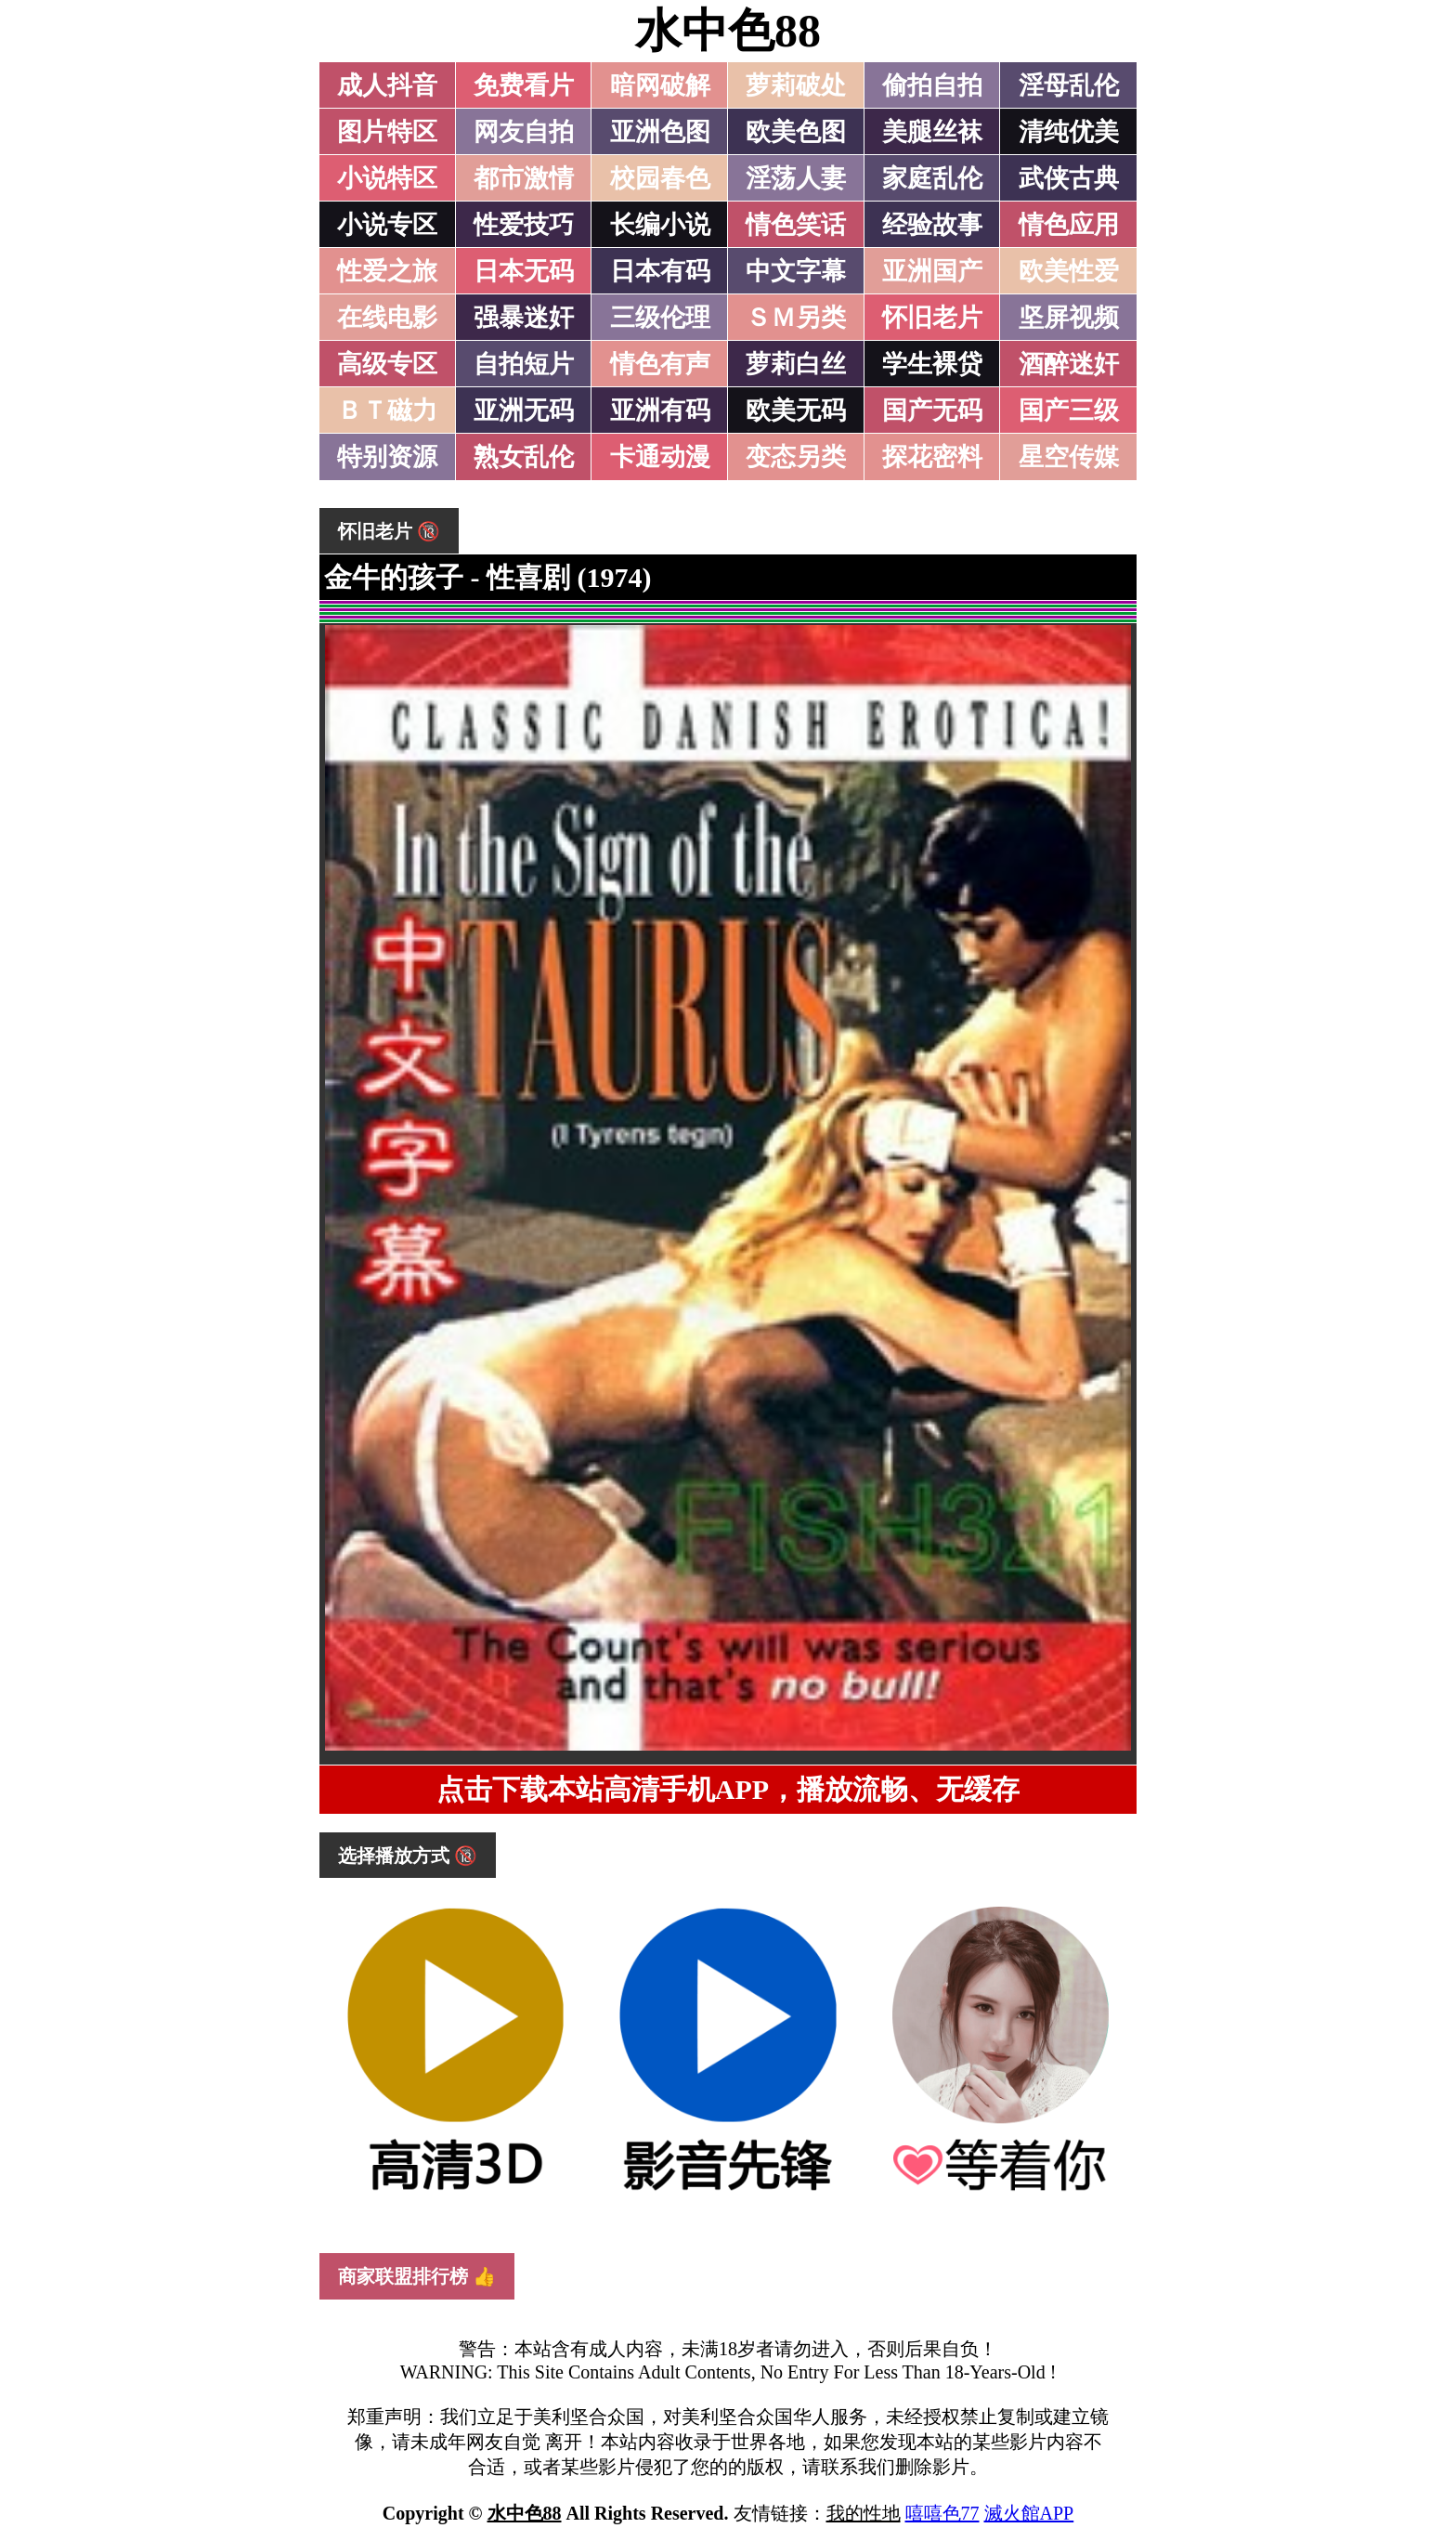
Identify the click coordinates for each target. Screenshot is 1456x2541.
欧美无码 (796, 410)
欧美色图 (796, 132)
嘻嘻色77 (942, 2513)
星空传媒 (1069, 457)
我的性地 (863, 2513)
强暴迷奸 (524, 318)
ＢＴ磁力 (387, 410)
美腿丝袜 (932, 132)
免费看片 (524, 85)
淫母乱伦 (1069, 85)
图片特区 (387, 132)
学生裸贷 (932, 364)
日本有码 (660, 271)
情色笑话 (796, 225)
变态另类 (796, 457)
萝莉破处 (796, 85)
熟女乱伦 (524, 457)
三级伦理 (660, 318)
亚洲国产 (932, 271)
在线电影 (387, 318)
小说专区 (387, 225)
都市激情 (524, 178)
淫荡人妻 (796, 178)
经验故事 (932, 225)
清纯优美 (1069, 132)
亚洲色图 (660, 132)
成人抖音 (387, 85)
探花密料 (932, 457)
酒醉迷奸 (1069, 364)
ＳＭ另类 (796, 318)
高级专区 (387, 364)
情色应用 (1069, 225)
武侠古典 (1069, 178)
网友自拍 (524, 132)
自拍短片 (524, 364)
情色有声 (660, 364)
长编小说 (660, 225)
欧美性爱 (1069, 271)
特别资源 (387, 457)
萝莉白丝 (796, 364)
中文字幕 (796, 271)
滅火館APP (1029, 2513)
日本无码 (524, 271)
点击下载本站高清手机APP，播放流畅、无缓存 (728, 1789)
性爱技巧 (524, 225)
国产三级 (1069, 410)
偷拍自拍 (932, 85)
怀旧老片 (932, 318)
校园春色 (660, 178)
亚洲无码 (524, 410)
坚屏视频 (1069, 318)
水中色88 (728, 31)
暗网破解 (660, 85)
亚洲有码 (660, 410)
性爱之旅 (387, 271)
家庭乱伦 (932, 178)
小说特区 (387, 178)
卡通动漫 (660, 457)
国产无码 (932, 410)
